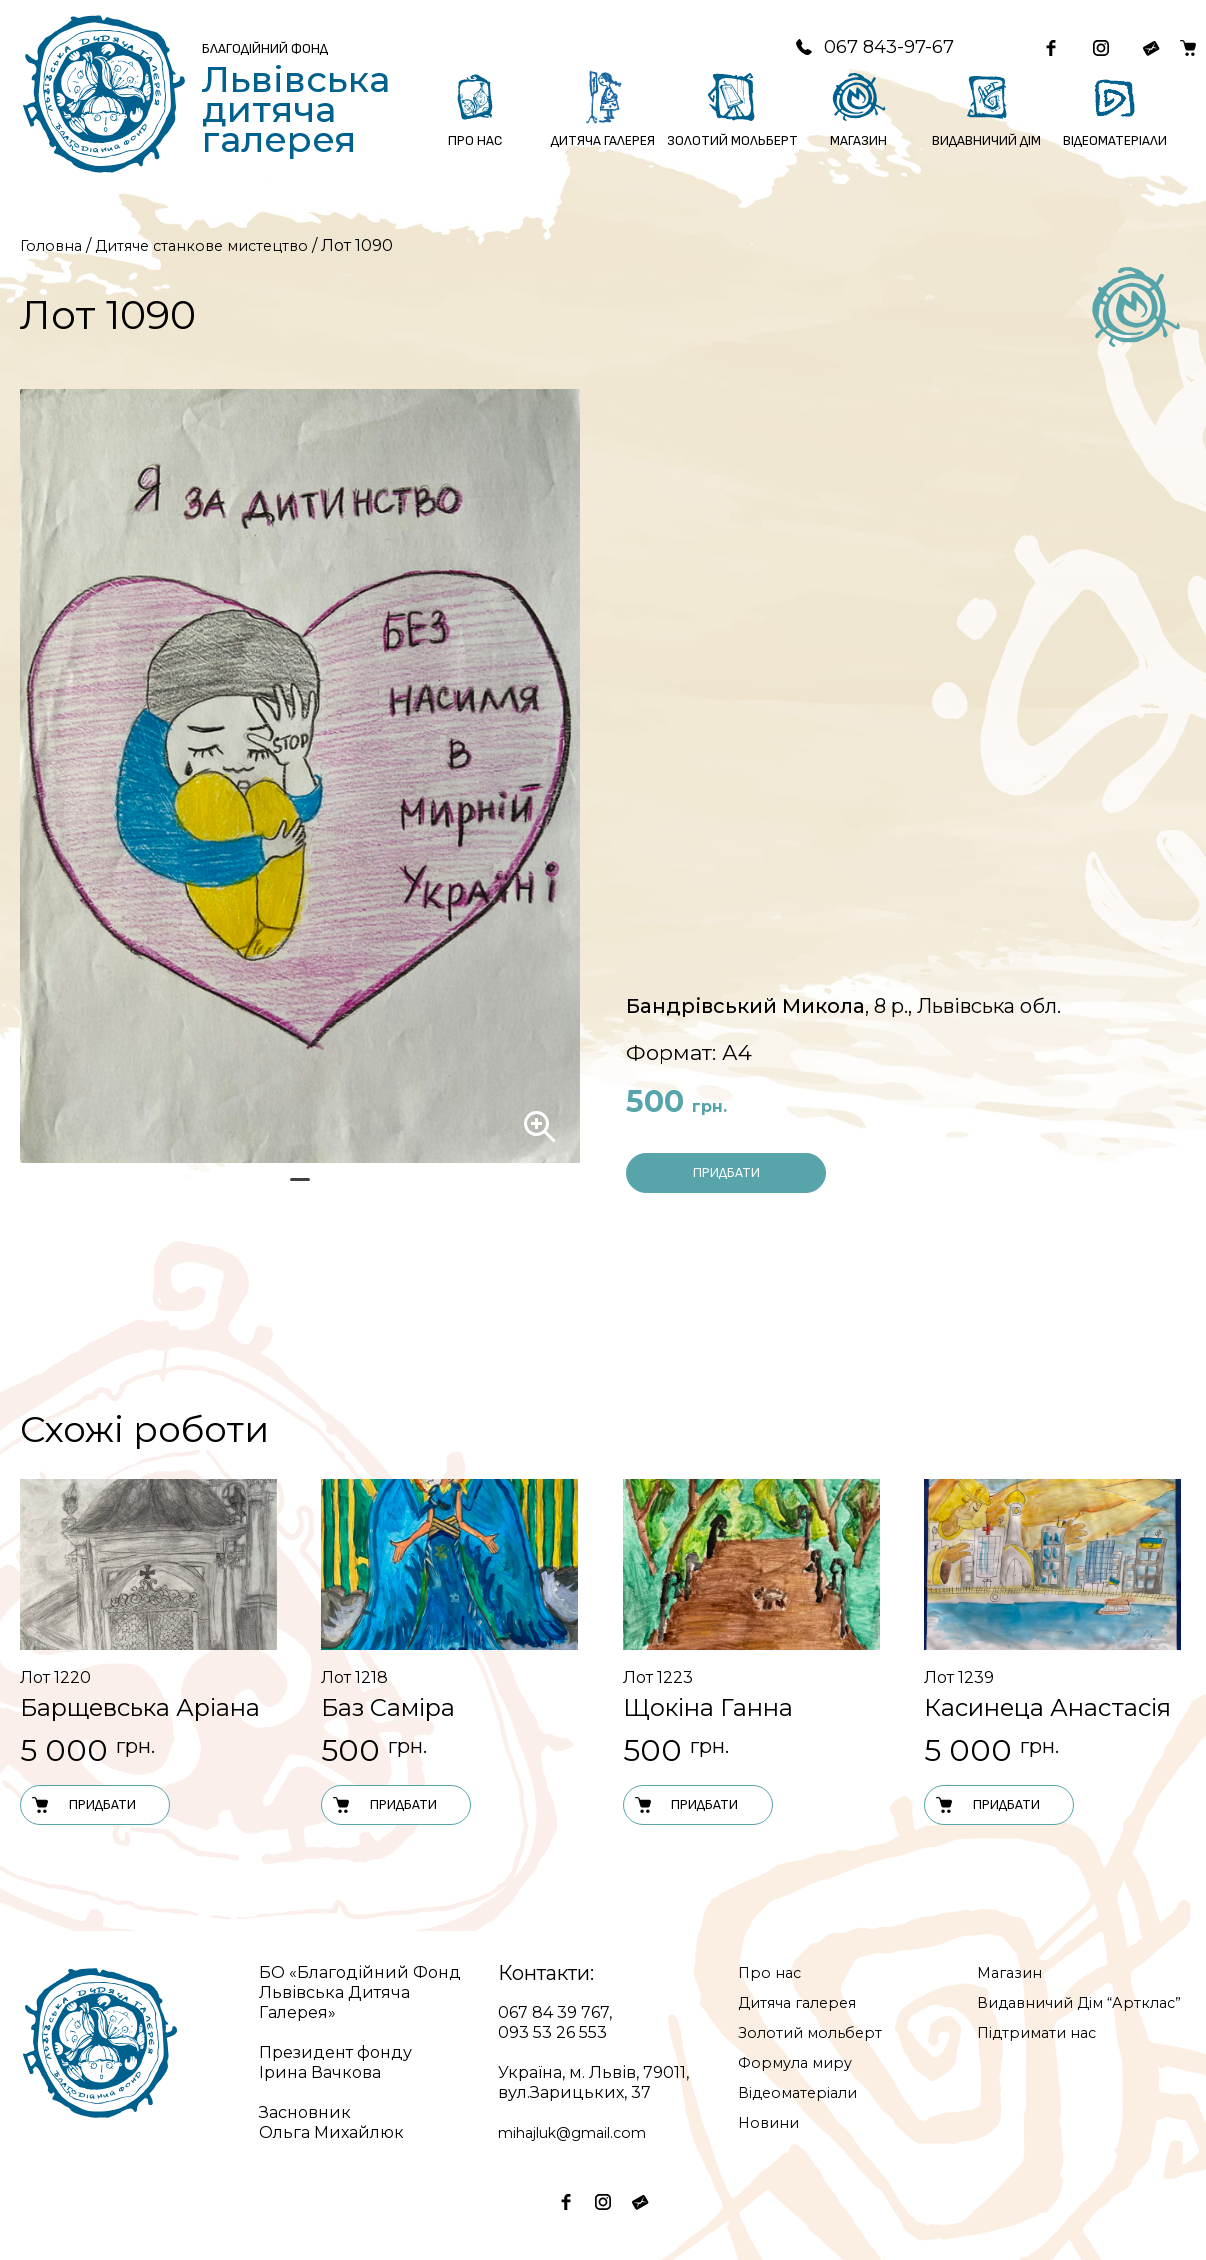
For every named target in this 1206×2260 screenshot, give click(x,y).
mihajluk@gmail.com (582, 2132)
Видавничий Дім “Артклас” (1050, 2012)
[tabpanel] (300, 776)
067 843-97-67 (844, 47)
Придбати (726, 1172)
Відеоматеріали (804, 2092)
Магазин (1013, 1972)
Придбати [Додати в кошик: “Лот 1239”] (987, 1805)
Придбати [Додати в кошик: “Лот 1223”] (686, 1805)
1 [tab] (300, 1188)
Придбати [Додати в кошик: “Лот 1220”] (83, 1805)
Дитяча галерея (805, 2002)
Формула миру (801, 2062)
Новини (772, 2122)
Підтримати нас (1043, 2052)
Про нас (771, 1972)
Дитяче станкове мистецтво (218, 245)
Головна (53, 245)
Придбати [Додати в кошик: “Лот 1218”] (384, 1805)
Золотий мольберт (816, 2032)
